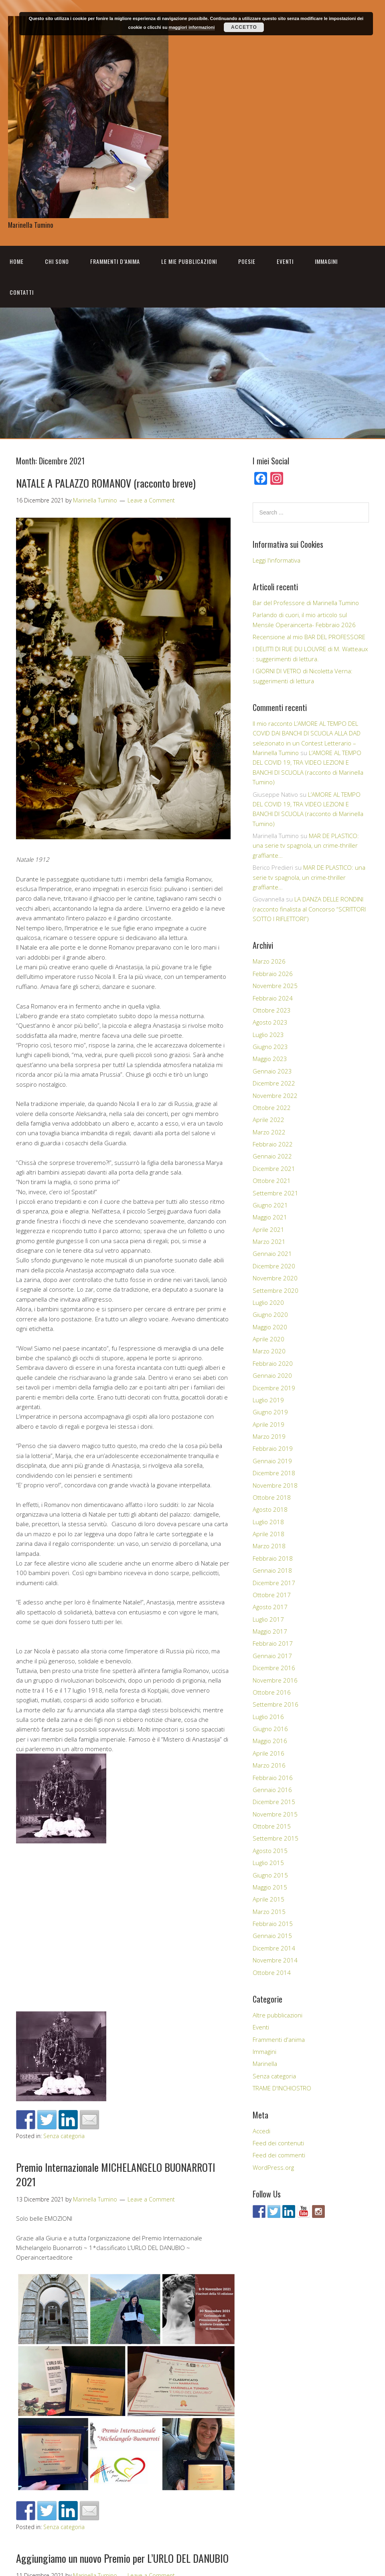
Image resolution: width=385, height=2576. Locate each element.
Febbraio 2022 (273, 1144)
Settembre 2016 (275, 1704)
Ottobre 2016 (272, 1692)
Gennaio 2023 (272, 1071)
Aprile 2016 (268, 1753)
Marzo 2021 (269, 1241)
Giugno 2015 (270, 1875)
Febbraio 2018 (273, 1558)
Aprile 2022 (268, 1120)
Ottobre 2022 (272, 1108)
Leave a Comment (151, 500)
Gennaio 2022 (272, 1156)
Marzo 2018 (269, 1546)
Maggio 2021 (270, 1217)
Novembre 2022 (275, 1096)
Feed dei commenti (279, 2155)
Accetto (244, 27)
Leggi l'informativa (276, 560)
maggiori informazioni (191, 27)
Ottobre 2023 (272, 1010)
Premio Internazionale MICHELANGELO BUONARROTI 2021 (115, 2174)
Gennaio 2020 (272, 1375)
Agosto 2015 (270, 1851)
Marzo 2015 (269, 1912)
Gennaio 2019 (272, 1461)
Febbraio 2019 (273, 1448)
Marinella (265, 2064)
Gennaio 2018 (272, 1570)
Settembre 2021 (275, 1193)
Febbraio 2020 (273, 1363)
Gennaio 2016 (272, 1790)
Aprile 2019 (268, 1424)
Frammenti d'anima (279, 2039)
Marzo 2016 (269, 1765)
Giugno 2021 (270, 1205)
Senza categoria (64, 2136)
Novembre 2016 (275, 1680)
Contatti (22, 292)
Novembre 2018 (275, 1485)
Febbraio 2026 (273, 974)
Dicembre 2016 (274, 1668)
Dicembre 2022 (274, 1083)
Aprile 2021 (268, 1229)
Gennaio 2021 (272, 1254)
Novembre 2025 (275, 986)
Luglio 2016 (268, 1717)
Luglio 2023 (268, 1035)
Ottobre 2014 (272, 1972)
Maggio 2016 (270, 1741)
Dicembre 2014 (274, 1948)
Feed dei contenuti (278, 2143)
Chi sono (57, 261)
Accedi (261, 2131)
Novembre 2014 (275, 1960)
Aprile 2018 (268, 1534)
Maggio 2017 (270, 1631)
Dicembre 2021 (274, 1168)
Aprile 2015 (268, 1899)
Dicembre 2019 (274, 1388)
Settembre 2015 (275, 1838)
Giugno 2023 (270, 1047)
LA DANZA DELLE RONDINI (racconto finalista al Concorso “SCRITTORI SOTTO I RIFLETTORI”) (309, 909)
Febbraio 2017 (273, 1643)
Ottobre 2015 (272, 1826)
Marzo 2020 (269, 1351)
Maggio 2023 (270, 1059)
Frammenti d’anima (115, 261)
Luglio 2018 (268, 1522)
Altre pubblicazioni (277, 2015)
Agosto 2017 (270, 1607)
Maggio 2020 (270, 1327)
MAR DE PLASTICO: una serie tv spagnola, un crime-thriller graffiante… (306, 845)
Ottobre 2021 (272, 1181)
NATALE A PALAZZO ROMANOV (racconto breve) (106, 483)
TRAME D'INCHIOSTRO (282, 2088)
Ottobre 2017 (272, 1595)
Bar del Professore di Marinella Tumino (306, 603)
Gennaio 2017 (272, 1656)
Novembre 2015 (275, 1814)
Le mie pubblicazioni (189, 261)
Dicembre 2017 (274, 1583)
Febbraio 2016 (273, 1778)
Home (17, 261)
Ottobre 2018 (272, 1497)
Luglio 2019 (268, 1400)
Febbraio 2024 (273, 998)
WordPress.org (273, 2167)
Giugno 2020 (270, 1314)
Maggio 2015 (270, 1887)
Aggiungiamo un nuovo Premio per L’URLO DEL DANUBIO (122, 2558)
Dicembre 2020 (274, 1266)
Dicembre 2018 (274, 1473)
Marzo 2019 (269, 1436)
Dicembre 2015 (274, 1802)
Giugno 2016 (270, 1729)
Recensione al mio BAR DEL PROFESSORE (309, 637)
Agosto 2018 (270, 1509)
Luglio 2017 (268, 1619)
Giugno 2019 (270, 1412)
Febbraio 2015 (273, 1924)
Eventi (285, 261)
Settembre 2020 (275, 1290)
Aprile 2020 (268, 1339)
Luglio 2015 (268, 1863)
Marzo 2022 (269, 1132)
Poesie (246, 261)
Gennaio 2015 (272, 1936)
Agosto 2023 (270, 1022)
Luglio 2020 (268, 1302)
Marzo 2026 (269, 961)
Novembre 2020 (275, 1278)
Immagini (326, 261)
